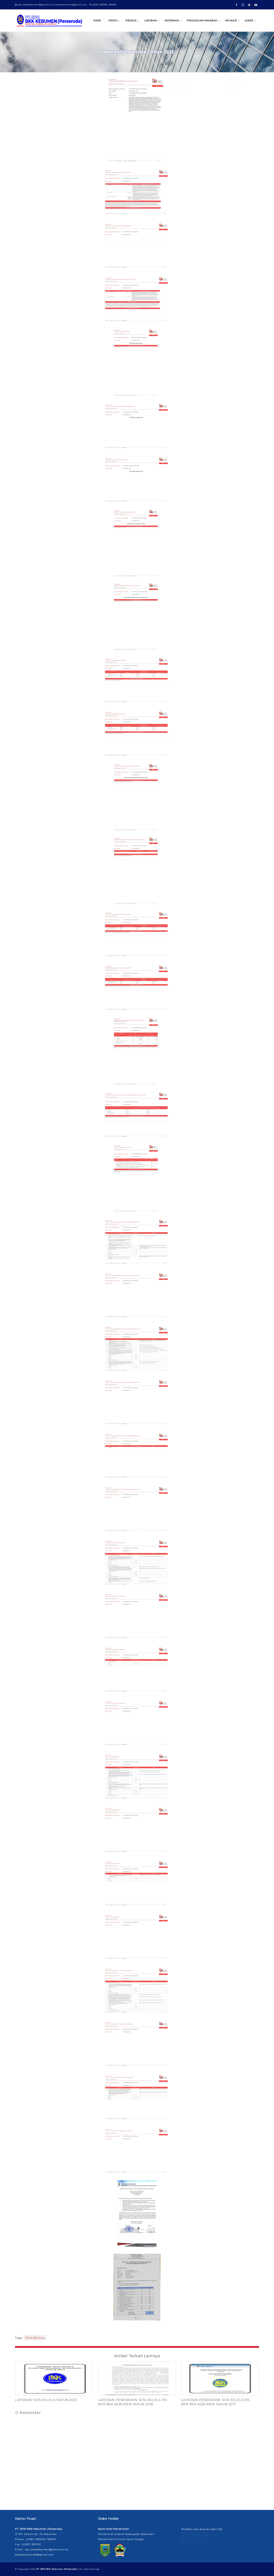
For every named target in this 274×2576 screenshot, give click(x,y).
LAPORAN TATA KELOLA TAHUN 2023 (46, 2400)
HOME (97, 20)
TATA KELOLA (35, 2337)
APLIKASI (231, 20)
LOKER (249, 20)
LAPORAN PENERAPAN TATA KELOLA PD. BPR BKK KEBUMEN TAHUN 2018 (133, 2402)
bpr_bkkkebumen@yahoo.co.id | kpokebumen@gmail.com (51, 4)
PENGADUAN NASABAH (202, 20)
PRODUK (131, 20)
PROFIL (113, 20)
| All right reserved (67, 2569)
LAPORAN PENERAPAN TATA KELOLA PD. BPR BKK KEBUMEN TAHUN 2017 (216, 2402)
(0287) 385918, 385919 (103, 4)
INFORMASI (172, 20)
